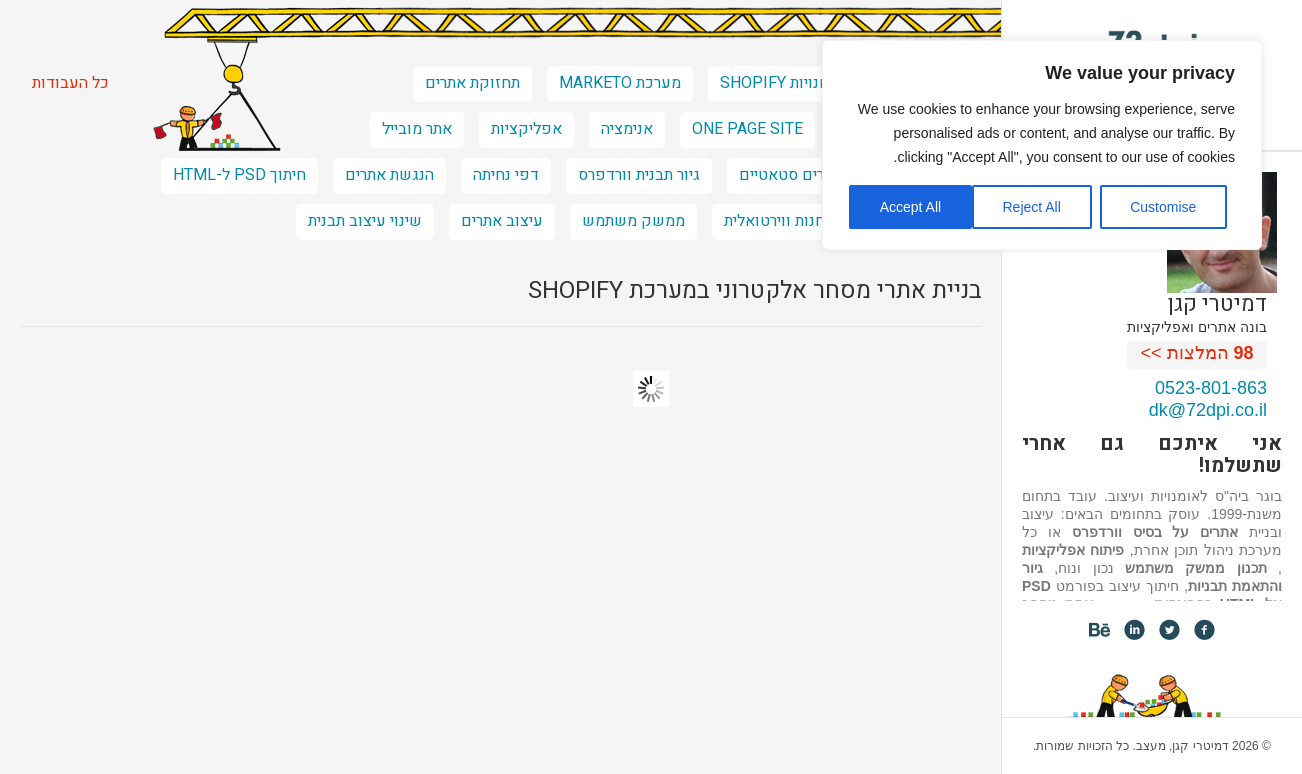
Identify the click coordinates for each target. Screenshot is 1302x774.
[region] (1042, 145)
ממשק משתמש (633, 221)
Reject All (1031, 207)
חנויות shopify (774, 83)
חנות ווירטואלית (774, 221)
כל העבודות (70, 83)
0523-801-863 (1211, 388)
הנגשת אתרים (389, 175)
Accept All (910, 207)
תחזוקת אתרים (472, 83)
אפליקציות (526, 129)
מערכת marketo (620, 83)
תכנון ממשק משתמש (1196, 568)
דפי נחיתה (506, 175)
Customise (1163, 207)
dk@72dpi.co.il (1208, 410)
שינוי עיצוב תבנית (365, 221)
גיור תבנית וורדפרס (639, 175)
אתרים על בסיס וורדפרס (1155, 532)
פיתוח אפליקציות (1073, 550)
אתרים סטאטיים (791, 175)
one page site (747, 129)
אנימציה (627, 129)
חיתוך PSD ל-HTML (239, 175)
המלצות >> (1197, 353)
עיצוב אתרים (502, 221)
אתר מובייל (417, 129)
